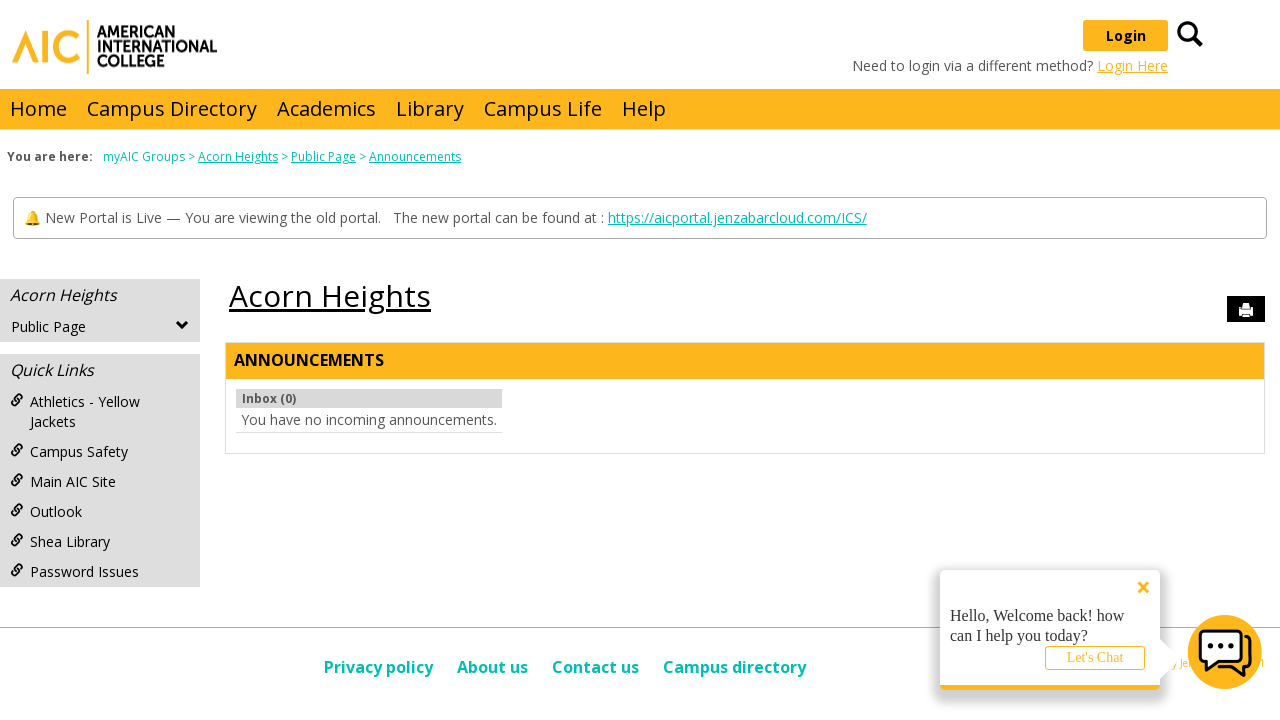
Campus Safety (69, 451)
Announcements (415, 156)
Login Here (1132, 65)
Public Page (323, 156)
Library (430, 108)
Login (1126, 35)
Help (644, 108)
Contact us (595, 667)
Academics (326, 108)
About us (492, 667)
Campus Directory (172, 108)
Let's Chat (1095, 657)
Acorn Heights (238, 156)
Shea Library (60, 541)
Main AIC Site (63, 481)
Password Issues (74, 571)
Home (38, 108)
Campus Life (543, 108)
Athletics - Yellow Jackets (75, 411)
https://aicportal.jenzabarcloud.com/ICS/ (737, 217)
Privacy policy (378, 667)
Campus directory (734, 667)
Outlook (46, 511)
